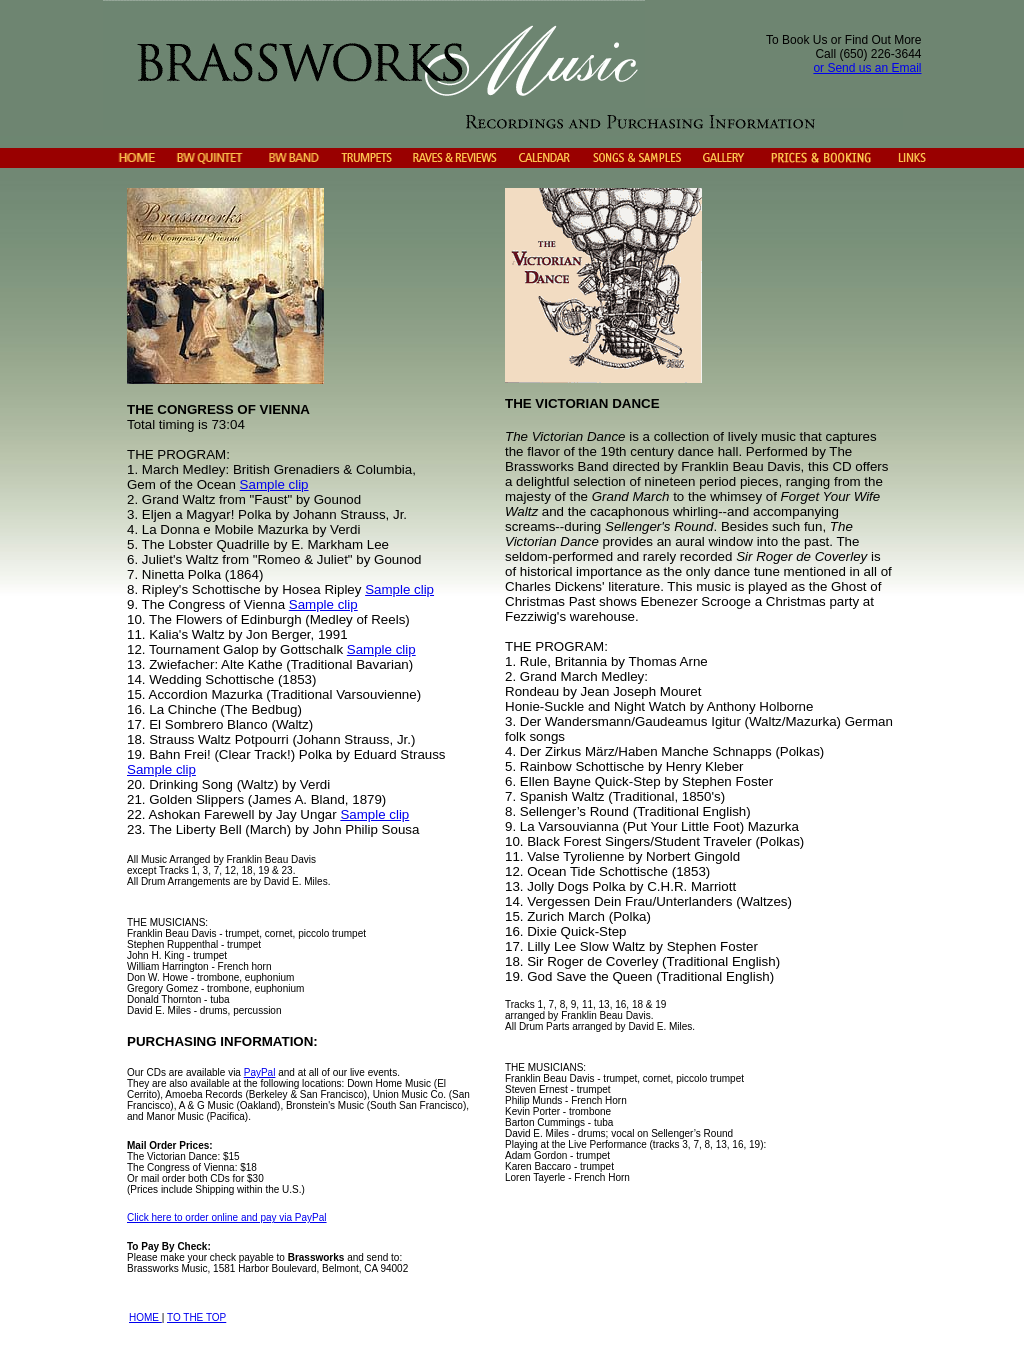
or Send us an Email (867, 68)
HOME (145, 1317)
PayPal (260, 1072)
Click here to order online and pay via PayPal (227, 1217)
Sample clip (274, 484)
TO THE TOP (196, 1317)
